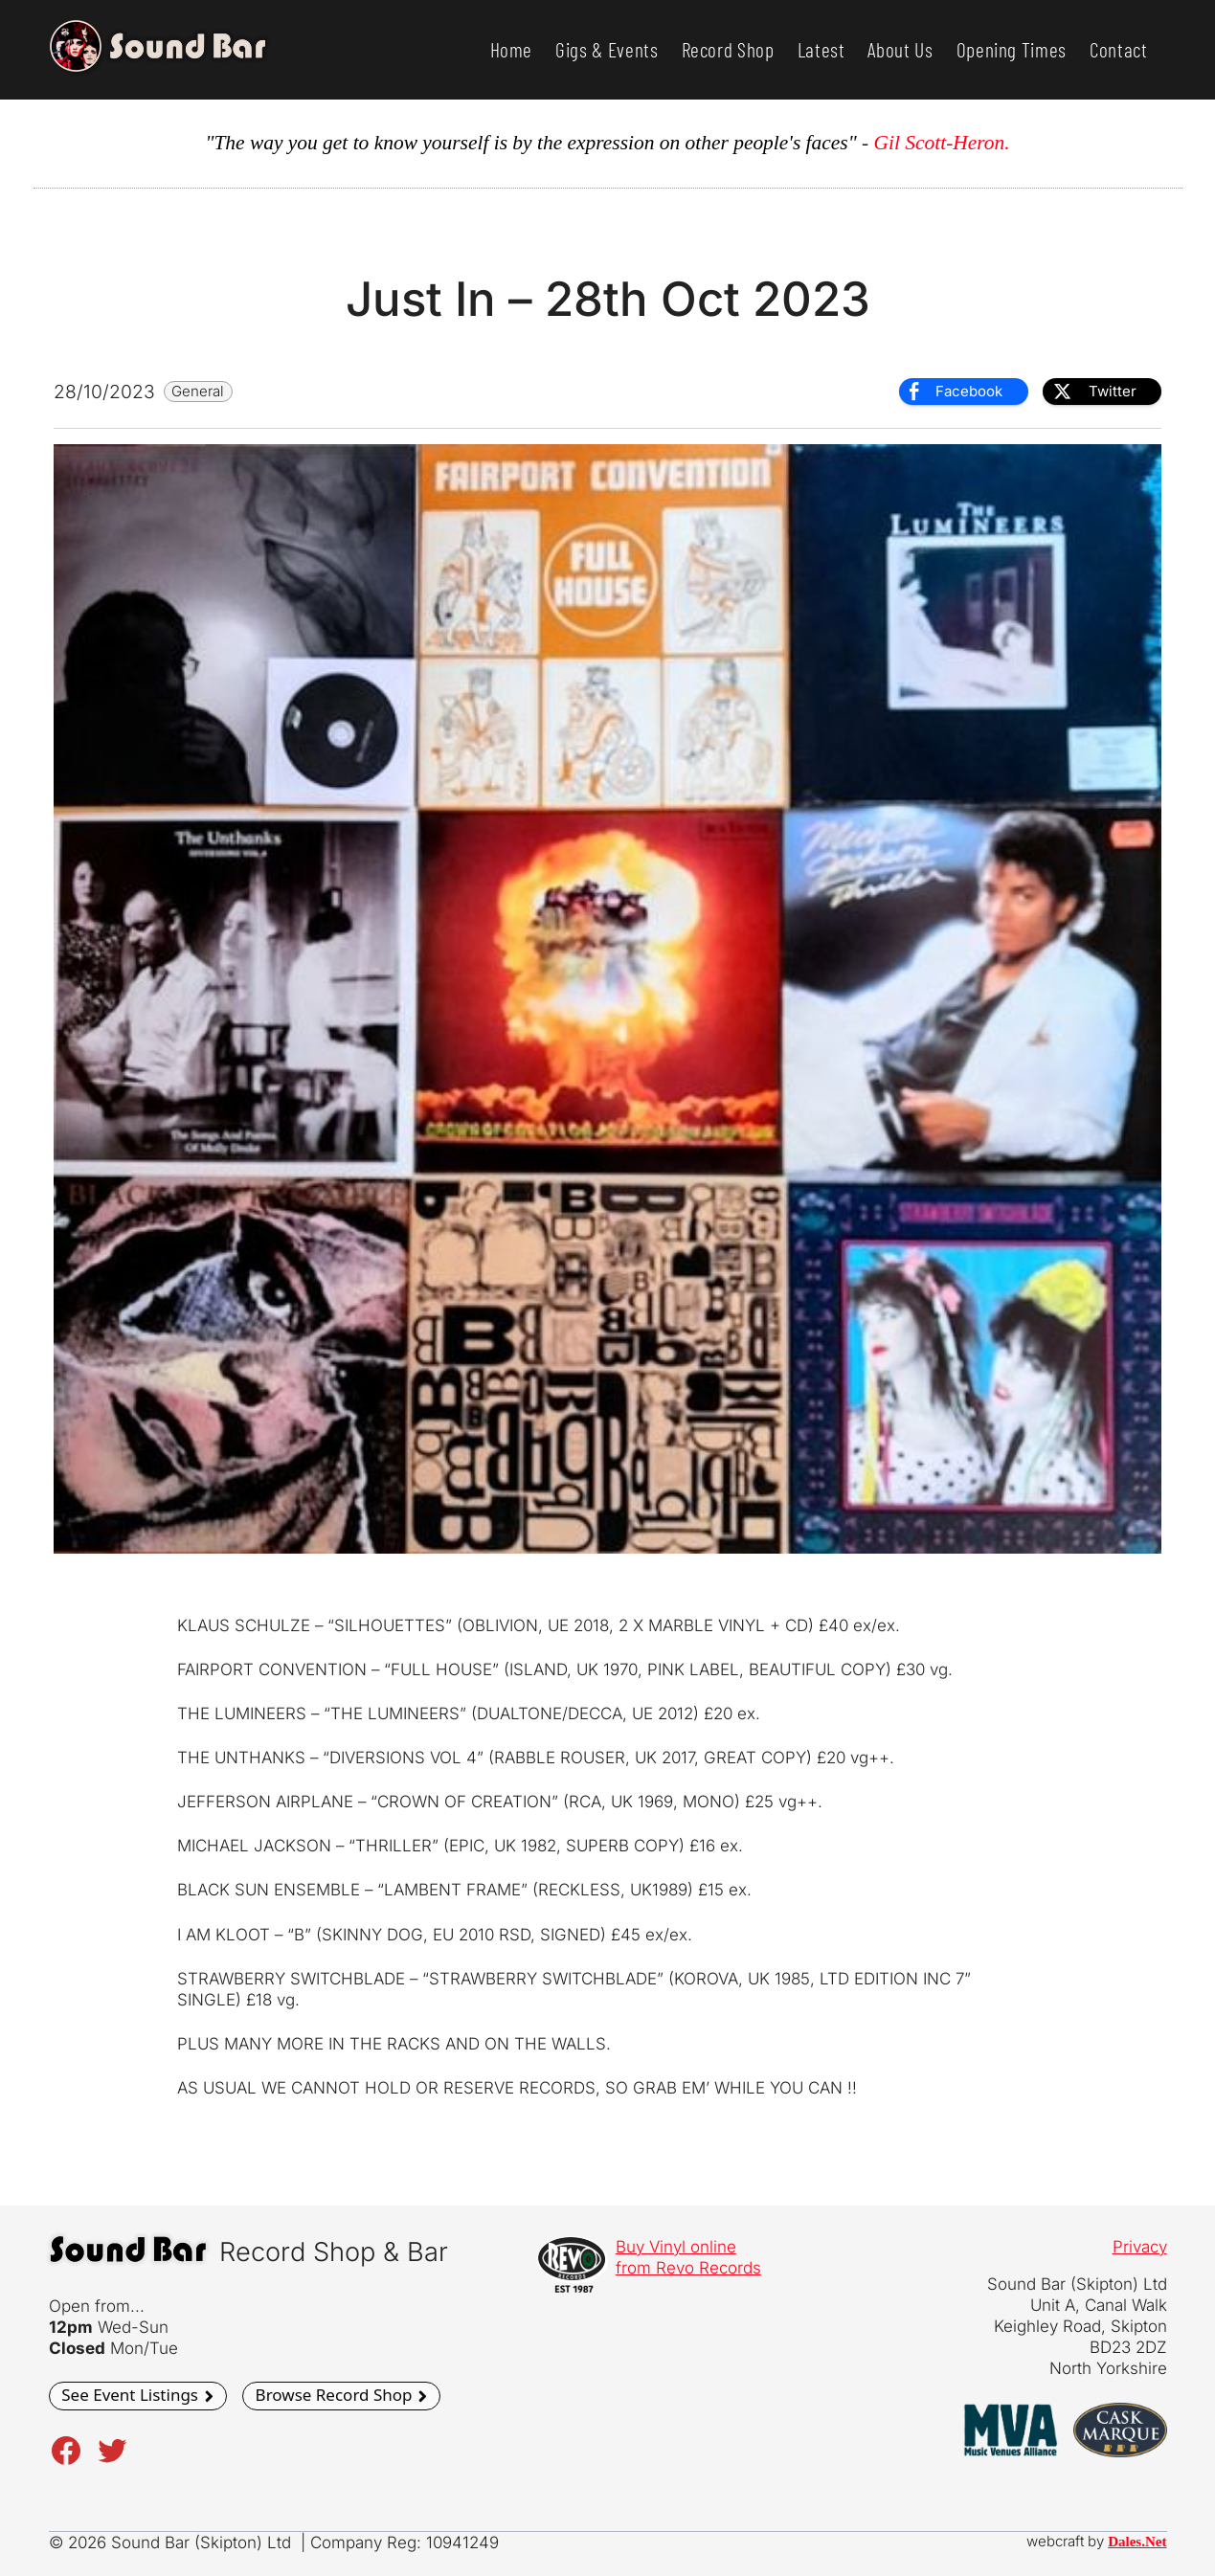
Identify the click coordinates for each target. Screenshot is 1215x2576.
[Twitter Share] (1102, 391)
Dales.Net (1137, 2541)
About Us (900, 49)
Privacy (1140, 2246)
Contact (1119, 49)
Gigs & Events (606, 49)
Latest (821, 49)
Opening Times (1011, 49)
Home (511, 49)
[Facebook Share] (963, 391)
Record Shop (728, 49)
